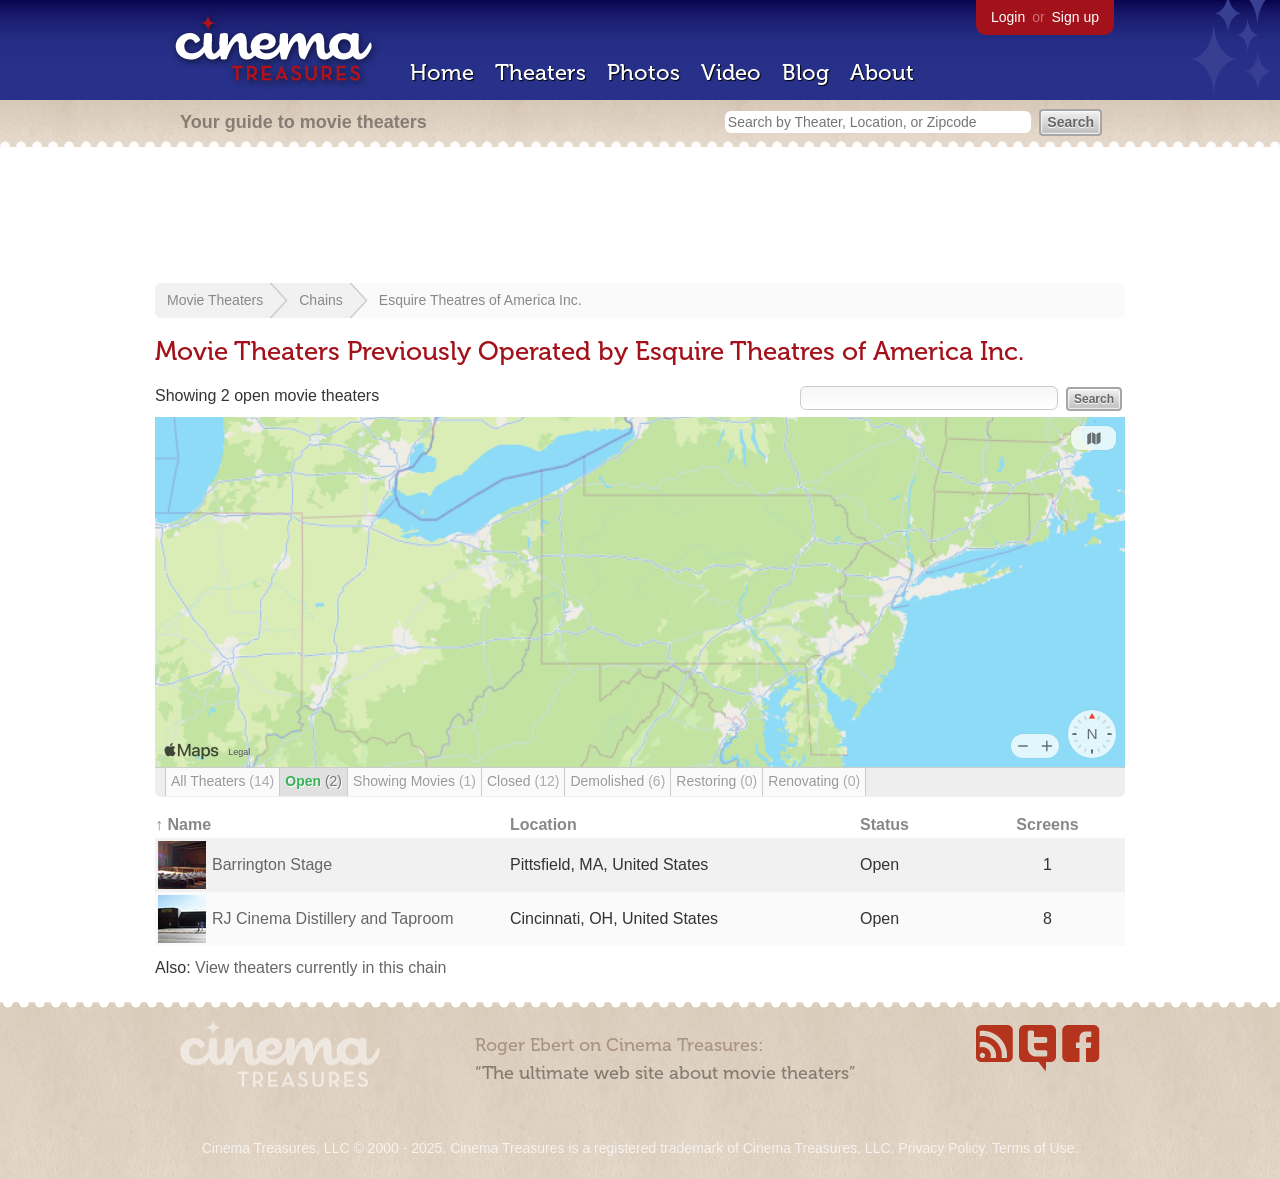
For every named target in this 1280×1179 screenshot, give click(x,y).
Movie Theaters (215, 300)
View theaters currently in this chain (320, 967)
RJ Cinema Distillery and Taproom (333, 918)
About (882, 72)
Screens (1047, 824)
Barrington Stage (272, 864)
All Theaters (222, 781)
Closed (523, 781)
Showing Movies (414, 781)
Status (884, 824)
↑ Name (183, 824)
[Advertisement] (640, 217)
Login (1008, 17)
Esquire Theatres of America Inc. (480, 300)
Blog (805, 72)
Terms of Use (1033, 1148)
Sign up (1075, 17)
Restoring (716, 781)
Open (313, 781)
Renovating (814, 781)
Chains (321, 300)
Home (442, 72)
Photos (643, 72)
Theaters (540, 72)
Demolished (617, 781)
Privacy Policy (941, 1148)
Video (731, 72)
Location (543, 824)
